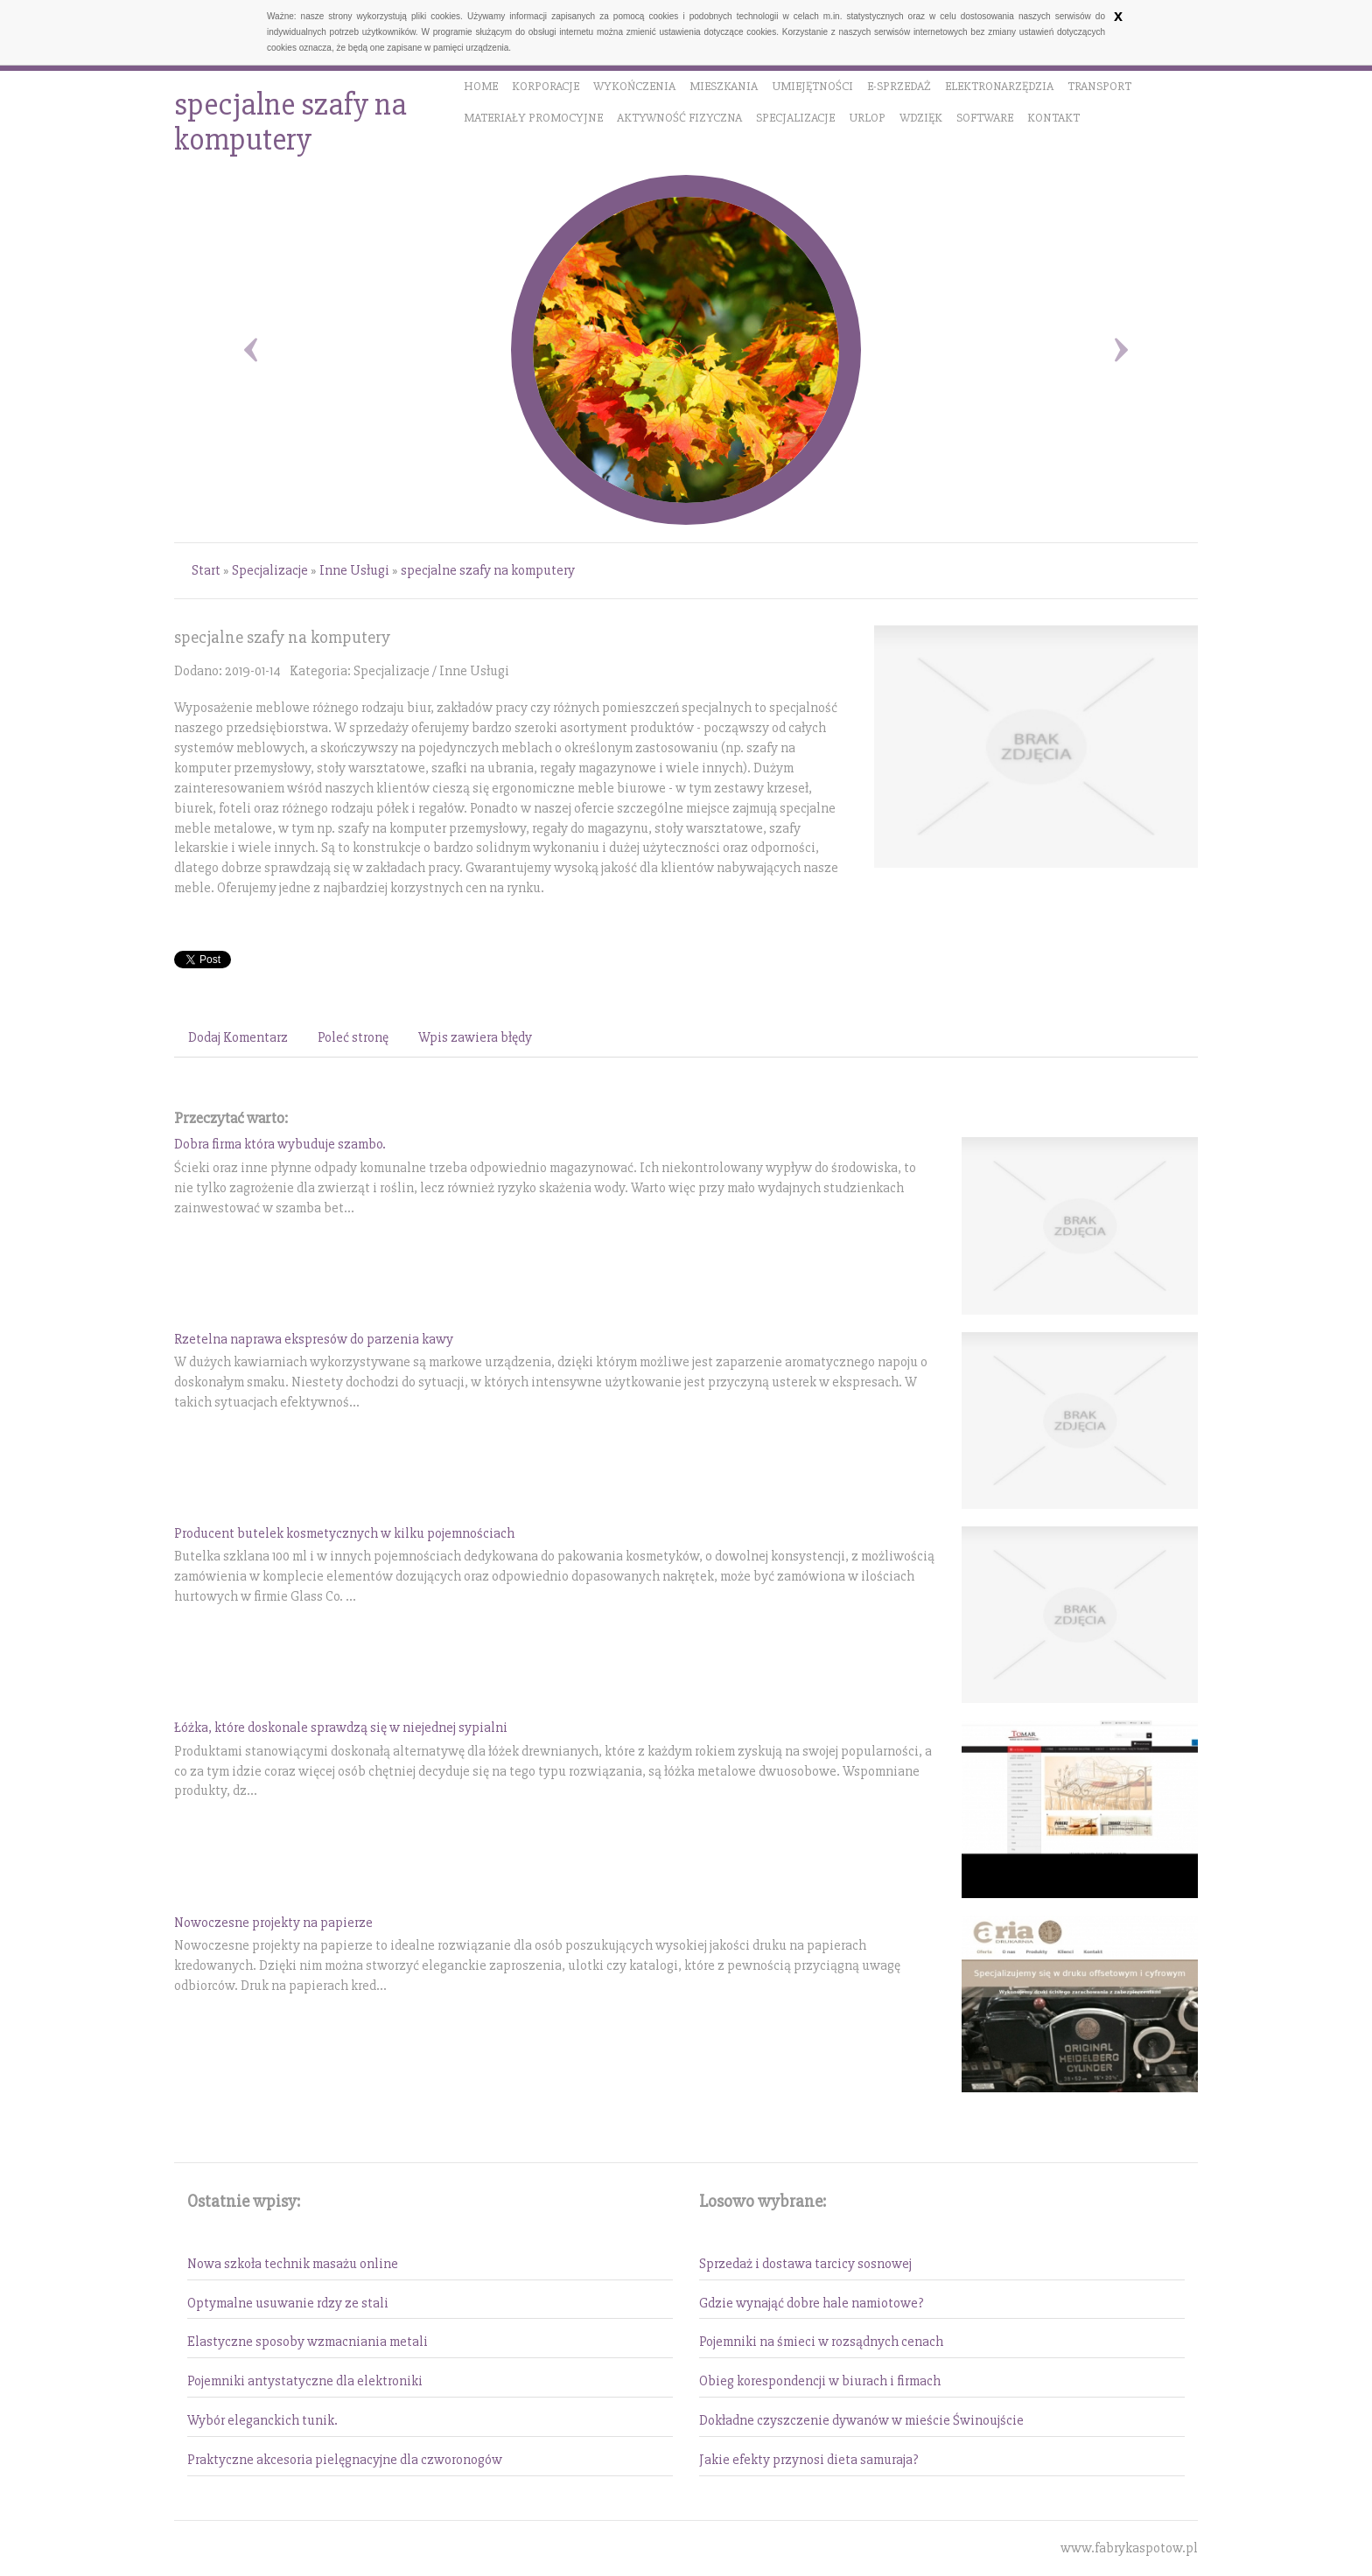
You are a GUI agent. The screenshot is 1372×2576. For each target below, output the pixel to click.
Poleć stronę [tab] (353, 1037)
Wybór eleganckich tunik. (262, 2420)
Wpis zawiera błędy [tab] (475, 1037)
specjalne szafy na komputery (488, 570)
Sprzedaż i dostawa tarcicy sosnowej (805, 2263)
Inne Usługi (354, 570)
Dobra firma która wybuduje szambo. (280, 1144)
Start (206, 570)
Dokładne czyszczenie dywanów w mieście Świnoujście (861, 2420)
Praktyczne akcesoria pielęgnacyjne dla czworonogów (344, 2459)
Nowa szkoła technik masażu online (292, 2263)
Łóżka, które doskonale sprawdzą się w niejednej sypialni (341, 1727)
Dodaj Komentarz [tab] (238, 1037)
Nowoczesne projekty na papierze (273, 1922)
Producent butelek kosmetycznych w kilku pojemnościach (344, 1533)
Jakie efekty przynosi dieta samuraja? (809, 2459)
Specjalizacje (270, 570)
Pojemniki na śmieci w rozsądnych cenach (821, 2341)
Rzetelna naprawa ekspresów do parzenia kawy (313, 1339)
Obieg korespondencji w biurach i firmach (820, 2381)
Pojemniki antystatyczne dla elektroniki (305, 2381)
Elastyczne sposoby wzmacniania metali (307, 2341)
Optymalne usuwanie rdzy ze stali (287, 2303)
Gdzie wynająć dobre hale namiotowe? (811, 2303)
